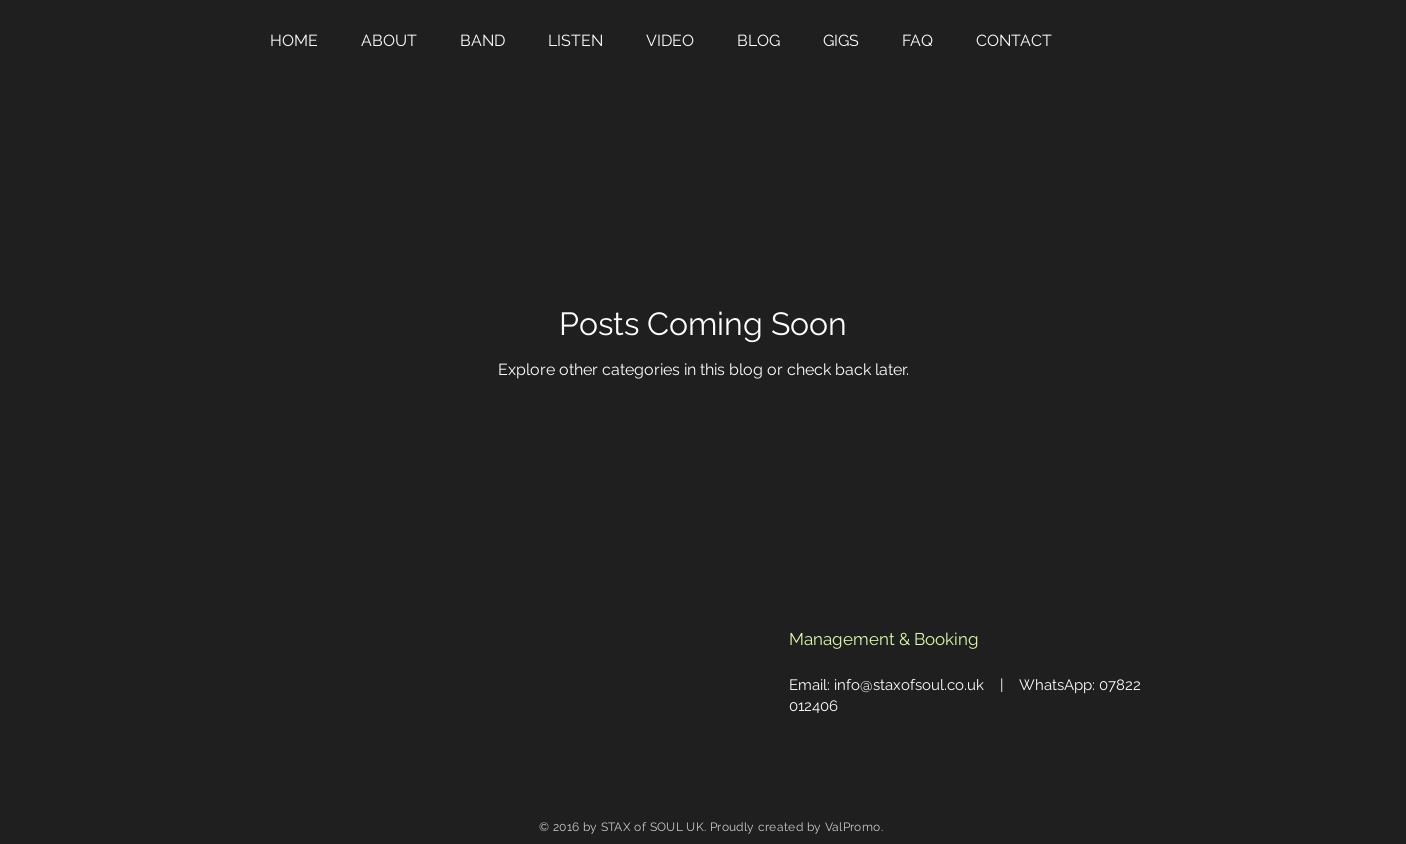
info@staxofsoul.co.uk (909, 685)
